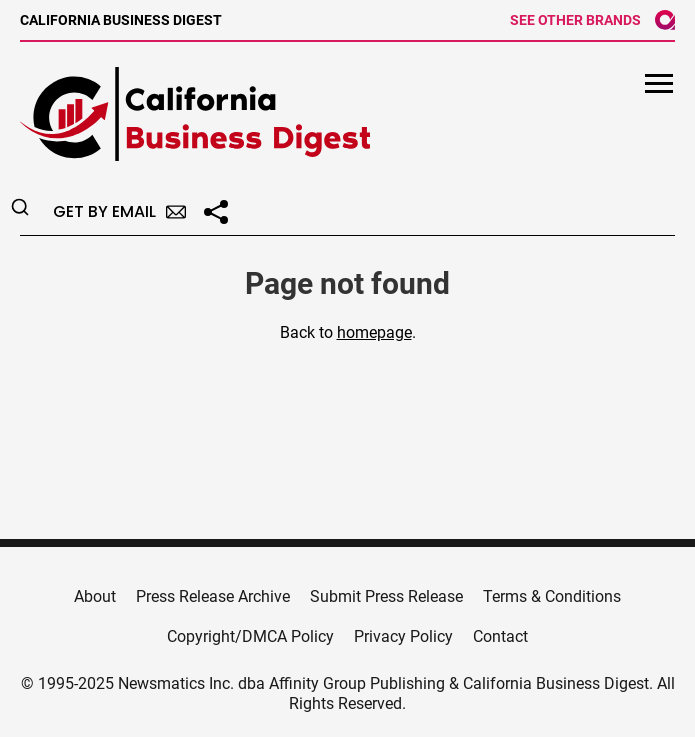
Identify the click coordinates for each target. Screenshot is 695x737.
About (95, 596)
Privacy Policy (403, 636)
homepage (374, 332)
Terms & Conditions (552, 596)
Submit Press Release (386, 596)
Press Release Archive (213, 596)
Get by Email (119, 211)
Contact (500, 636)
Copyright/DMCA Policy (250, 636)
